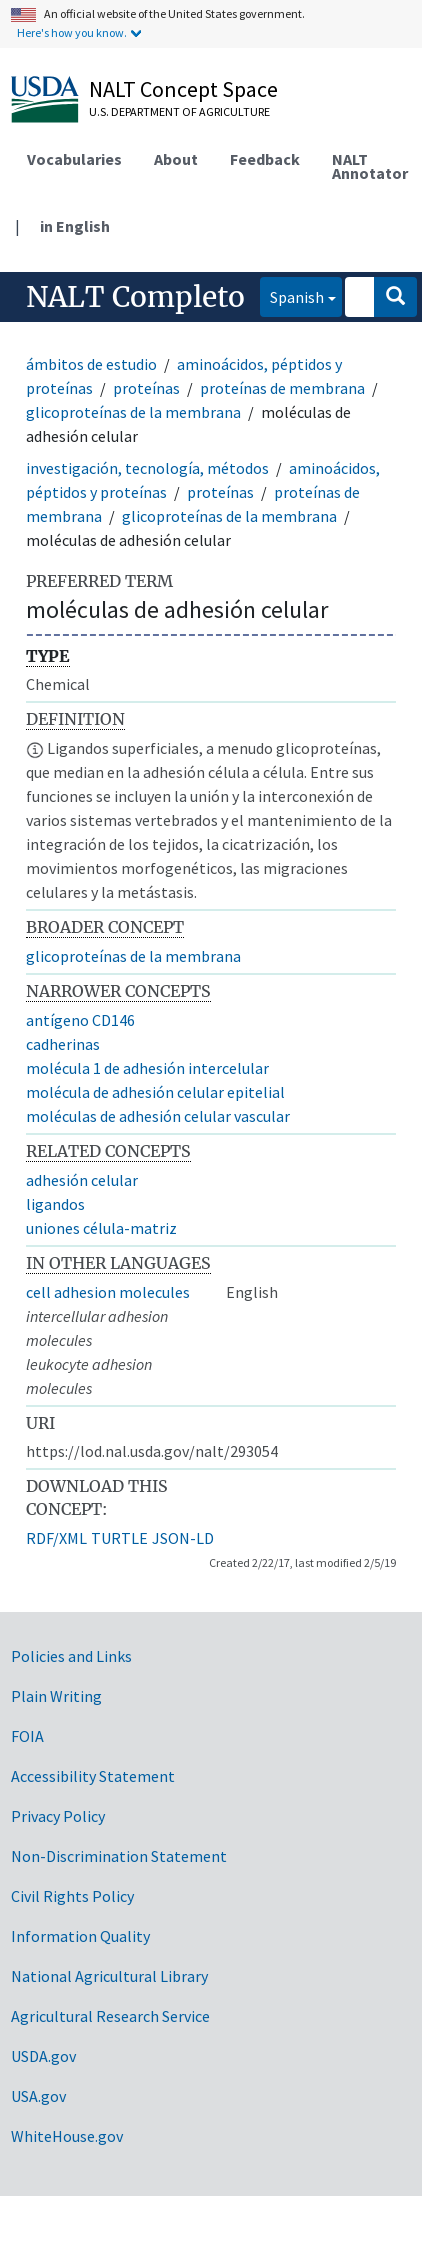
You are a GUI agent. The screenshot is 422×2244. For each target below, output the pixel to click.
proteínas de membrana (282, 388)
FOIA (27, 1736)
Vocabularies (74, 159)
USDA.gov (43, 2056)
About (176, 159)
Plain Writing (56, 1696)
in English (75, 226)
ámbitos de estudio (91, 364)
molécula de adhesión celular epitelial (155, 1092)
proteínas (146, 388)
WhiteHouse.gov (67, 2136)
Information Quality (80, 1936)
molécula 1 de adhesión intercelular (147, 1068)
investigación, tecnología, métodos (147, 468)
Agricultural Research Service (110, 2016)
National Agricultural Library (109, 1976)
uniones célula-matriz (101, 1228)
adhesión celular (82, 1180)
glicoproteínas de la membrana (133, 412)
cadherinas (63, 1044)
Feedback (265, 159)
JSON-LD (183, 1538)
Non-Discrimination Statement (119, 1856)
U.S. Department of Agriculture (179, 111)
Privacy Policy (58, 1816)
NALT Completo (135, 297)
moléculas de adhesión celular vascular (158, 1116)
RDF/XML (56, 1538)
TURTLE (119, 1538)
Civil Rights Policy (72, 1896)
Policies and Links (71, 1656)
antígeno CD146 (80, 1020)
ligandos (55, 1204)
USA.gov (38, 2096)
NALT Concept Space (183, 89)
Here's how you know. (72, 32)
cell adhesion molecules (108, 1292)
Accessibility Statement (93, 1776)
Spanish (292, 295)
